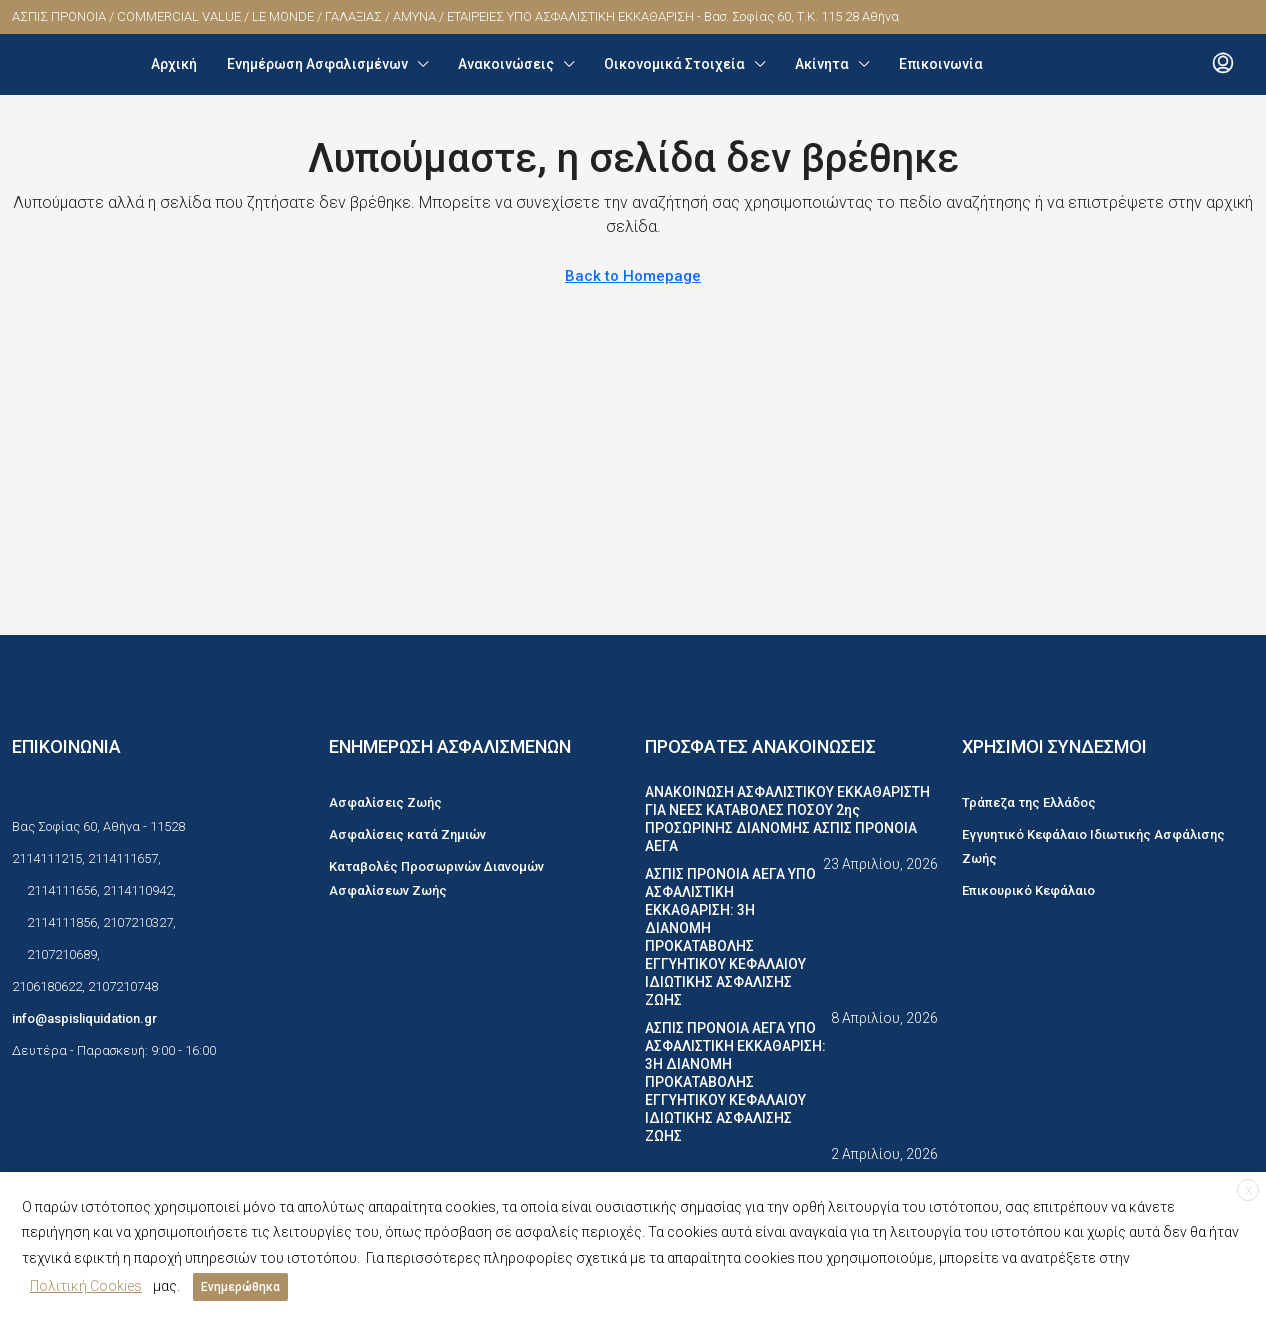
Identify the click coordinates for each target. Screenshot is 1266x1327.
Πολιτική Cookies (86, 1290)
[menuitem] (1223, 64)
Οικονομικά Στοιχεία (674, 64)
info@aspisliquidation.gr (84, 1018)
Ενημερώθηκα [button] (240, 1291)
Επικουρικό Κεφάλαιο (1028, 890)
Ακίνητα (822, 64)
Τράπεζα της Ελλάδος (1029, 802)
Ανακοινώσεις (506, 64)
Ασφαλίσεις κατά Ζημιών (407, 834)
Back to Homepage (633, 276)
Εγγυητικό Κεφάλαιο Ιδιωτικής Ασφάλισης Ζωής (1093, 846)
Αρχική (174, 64)
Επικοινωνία (941, 64)
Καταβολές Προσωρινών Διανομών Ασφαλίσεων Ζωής (436, 878)
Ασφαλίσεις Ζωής (385, 802)
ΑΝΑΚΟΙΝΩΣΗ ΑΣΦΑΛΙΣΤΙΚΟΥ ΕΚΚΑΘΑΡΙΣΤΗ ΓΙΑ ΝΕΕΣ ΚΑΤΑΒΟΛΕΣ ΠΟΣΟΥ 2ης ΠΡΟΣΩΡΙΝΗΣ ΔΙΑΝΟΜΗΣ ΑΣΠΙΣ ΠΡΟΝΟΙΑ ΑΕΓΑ (787, 819)
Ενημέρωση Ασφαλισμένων (317, 64)
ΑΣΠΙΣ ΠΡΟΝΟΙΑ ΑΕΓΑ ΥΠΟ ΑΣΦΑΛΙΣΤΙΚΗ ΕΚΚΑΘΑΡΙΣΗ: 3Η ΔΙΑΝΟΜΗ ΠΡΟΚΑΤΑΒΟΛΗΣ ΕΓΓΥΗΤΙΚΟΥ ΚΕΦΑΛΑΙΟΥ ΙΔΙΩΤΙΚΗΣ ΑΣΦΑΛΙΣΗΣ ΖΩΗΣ (730, 937)
